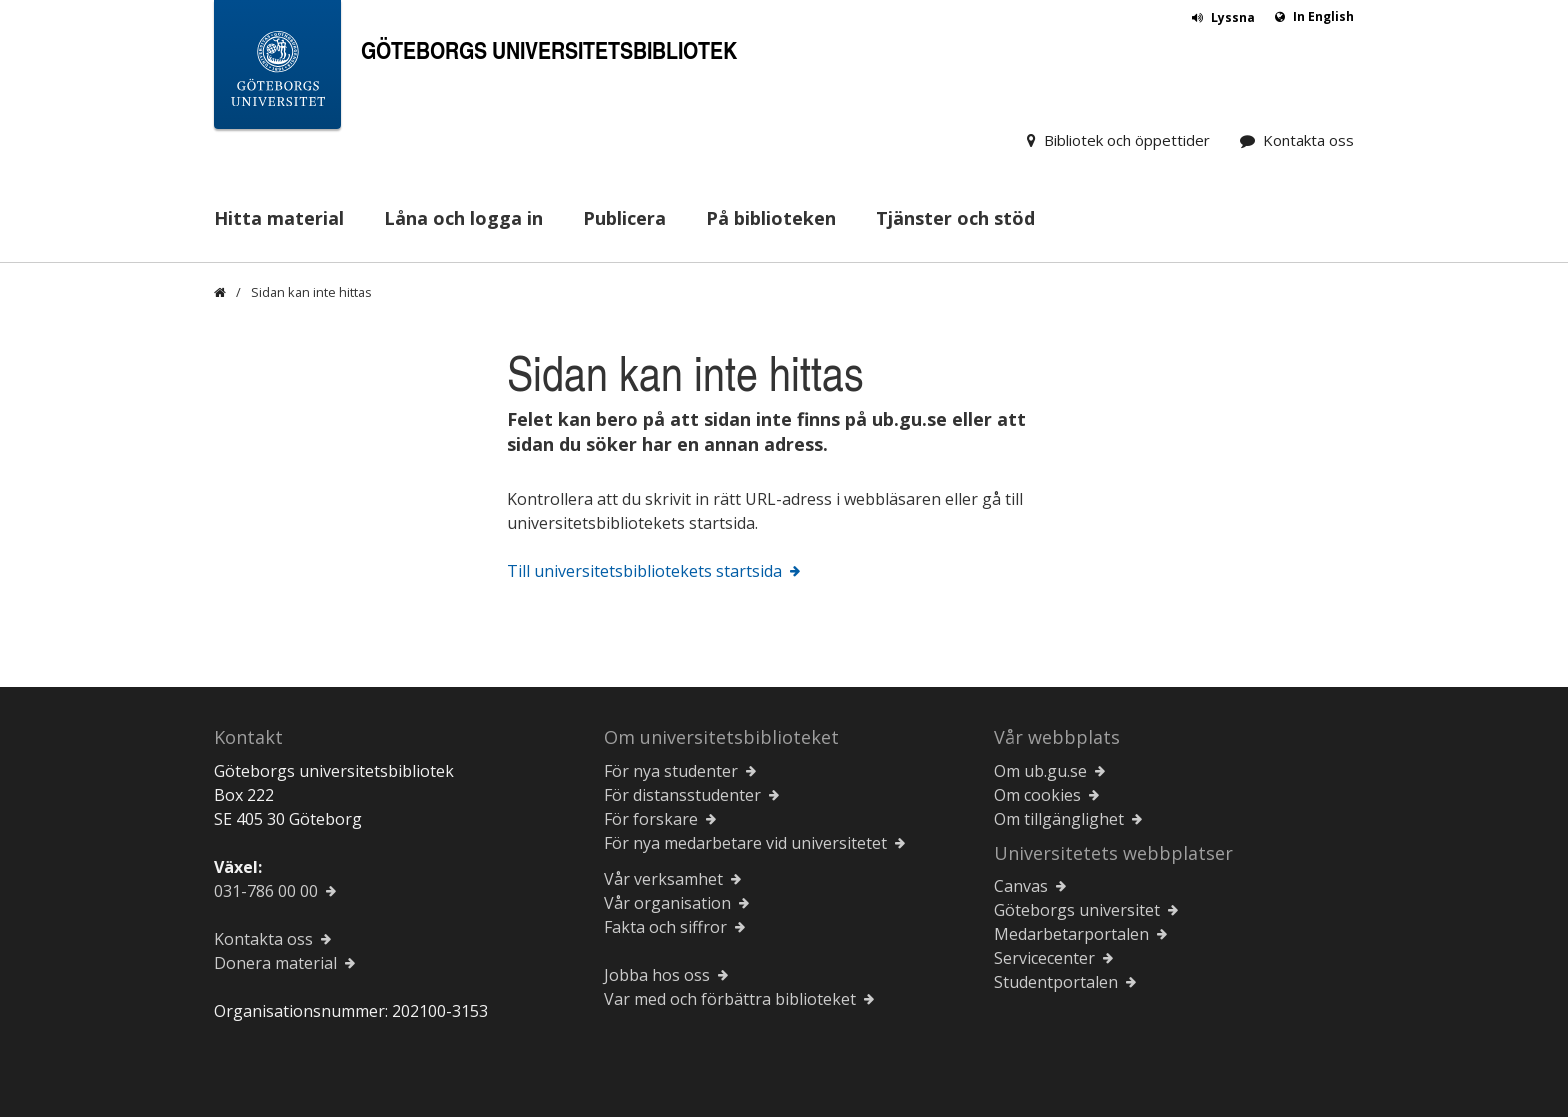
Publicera (624, 218)
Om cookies (1037, 795)
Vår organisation (667, 903)
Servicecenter (1044, 958)
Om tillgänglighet (1059, 819)
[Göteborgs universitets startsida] (277, 68)
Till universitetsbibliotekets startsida (644, 571)
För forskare (651, 819)
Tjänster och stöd (955, 218)
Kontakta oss (1308, 140)
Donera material (275, 963)
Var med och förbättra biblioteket (730, 999)
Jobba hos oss (657, 975)
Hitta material (279, 218)
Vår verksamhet (663, 879)
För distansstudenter (682, 795)
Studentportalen (1056, 982)
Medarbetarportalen (1071, 934)
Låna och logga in (463, 218)
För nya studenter (671, 771)
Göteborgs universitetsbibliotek (549, 49)
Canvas (1021, 886)
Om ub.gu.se (1040, 771)
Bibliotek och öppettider (1127, 140)
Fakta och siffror (665, 927)
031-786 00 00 (266, 891)
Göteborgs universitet (1077, 910)
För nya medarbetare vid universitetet (745, 843)
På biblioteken (771, 218)
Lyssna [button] (1233, 17)
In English (1323, 16)
